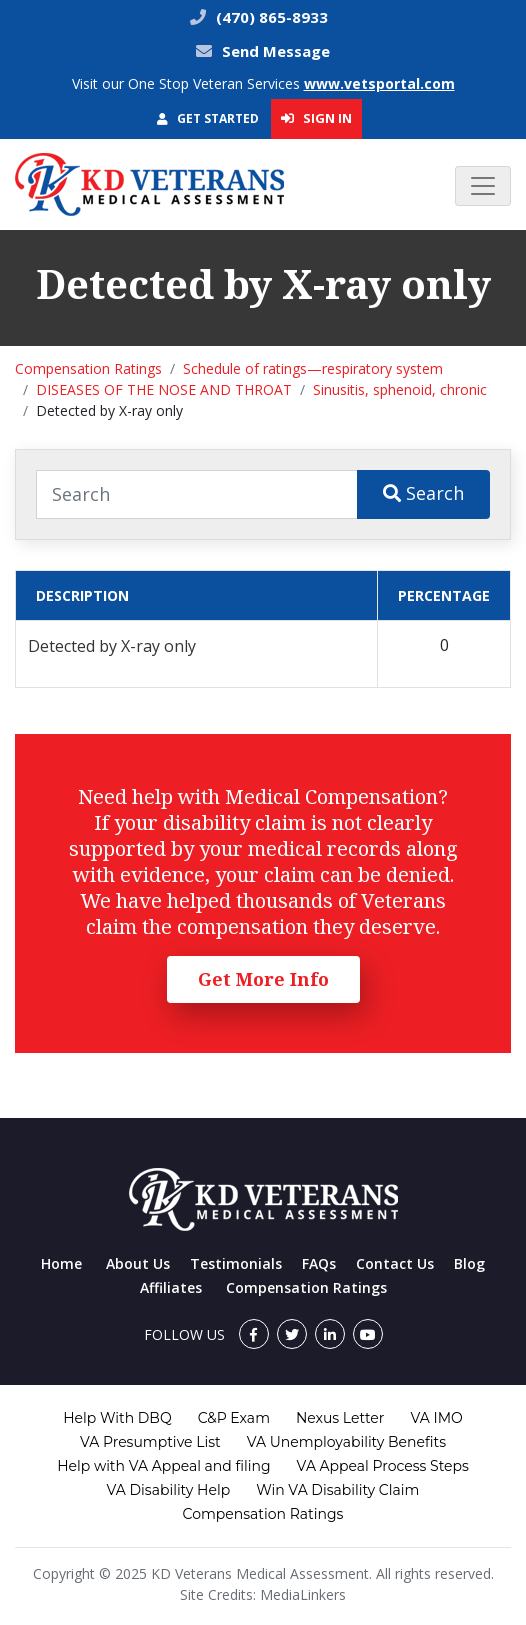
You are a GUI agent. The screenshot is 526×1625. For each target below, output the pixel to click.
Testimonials (236, 1263)
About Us (138, 1263)
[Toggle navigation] (483, 186)
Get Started (208, 118)
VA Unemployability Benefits (346, 1442)
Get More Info (263, 979)
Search (423, 493)
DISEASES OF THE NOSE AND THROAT (164, 389)
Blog (469, 1263)
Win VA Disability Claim (337, 1490)
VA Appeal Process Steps (383, 1466)
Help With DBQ (117, 1418)
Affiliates (171, 1287)
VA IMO (436, 1418)
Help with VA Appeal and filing (163, 1466)
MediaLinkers (303, 1594)
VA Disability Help (169, 1490)
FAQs (319, 1263)
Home (61, 1263)
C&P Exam (234, 1418)
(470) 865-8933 (270, 17)
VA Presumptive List (150, 1442)
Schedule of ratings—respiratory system (313, 368)
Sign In (316, 118)
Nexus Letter (340, 1418)
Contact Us (395, 1263)
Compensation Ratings (88, 368)
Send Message (276, 51)
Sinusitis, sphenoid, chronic (400, 389)
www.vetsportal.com (379, 83)
